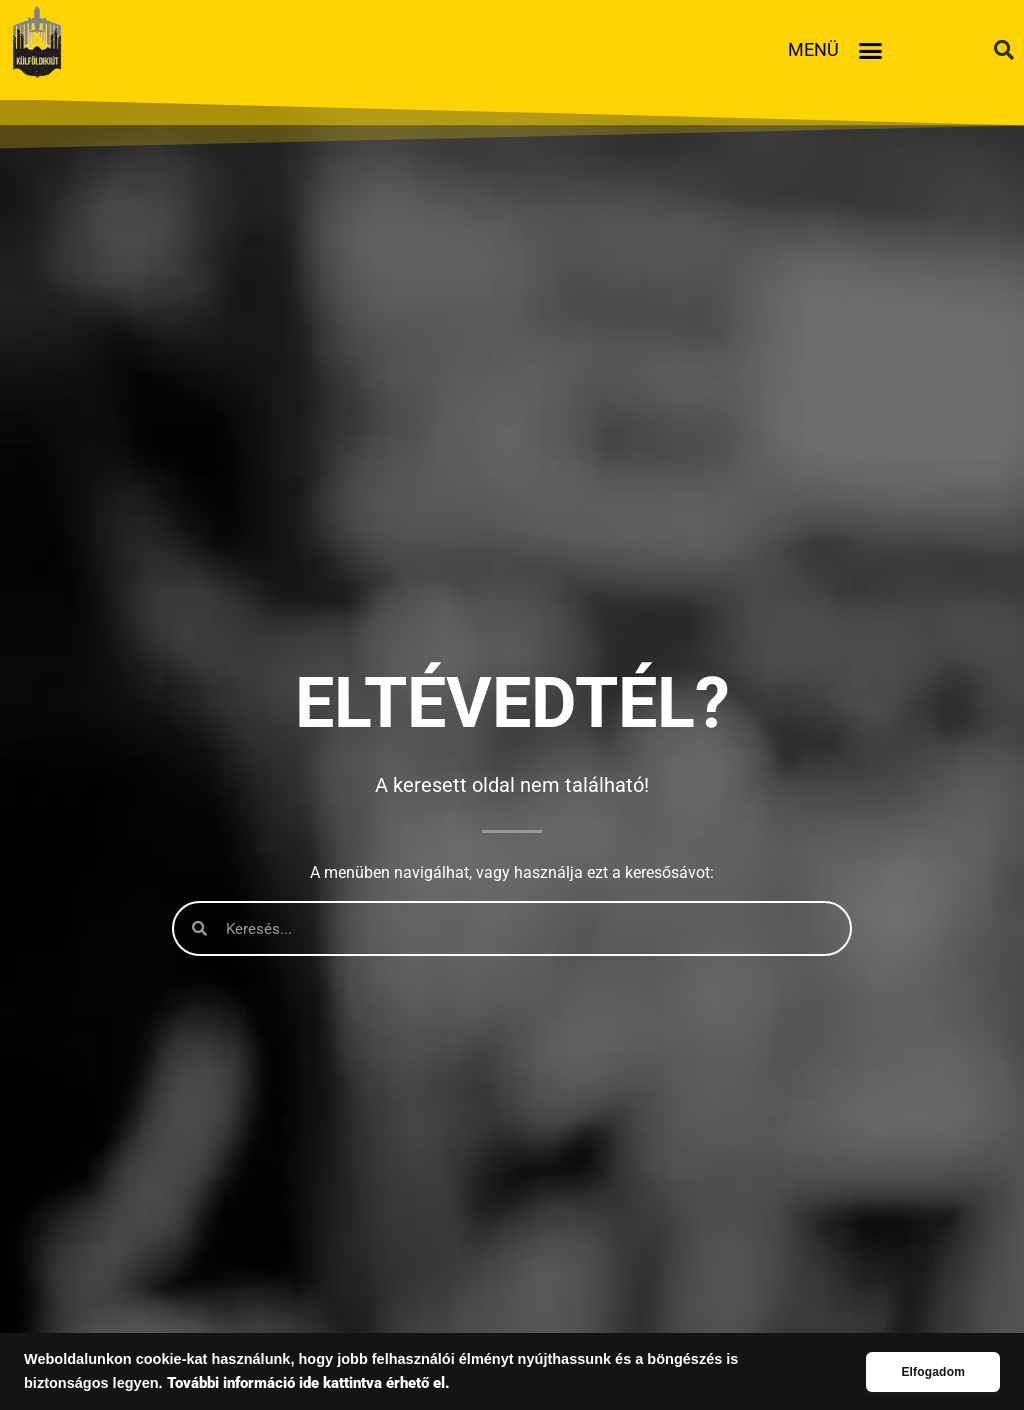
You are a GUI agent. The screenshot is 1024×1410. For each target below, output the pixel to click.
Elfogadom (933, 1372)
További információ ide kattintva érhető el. (308, 1383)
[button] (871, 50)
